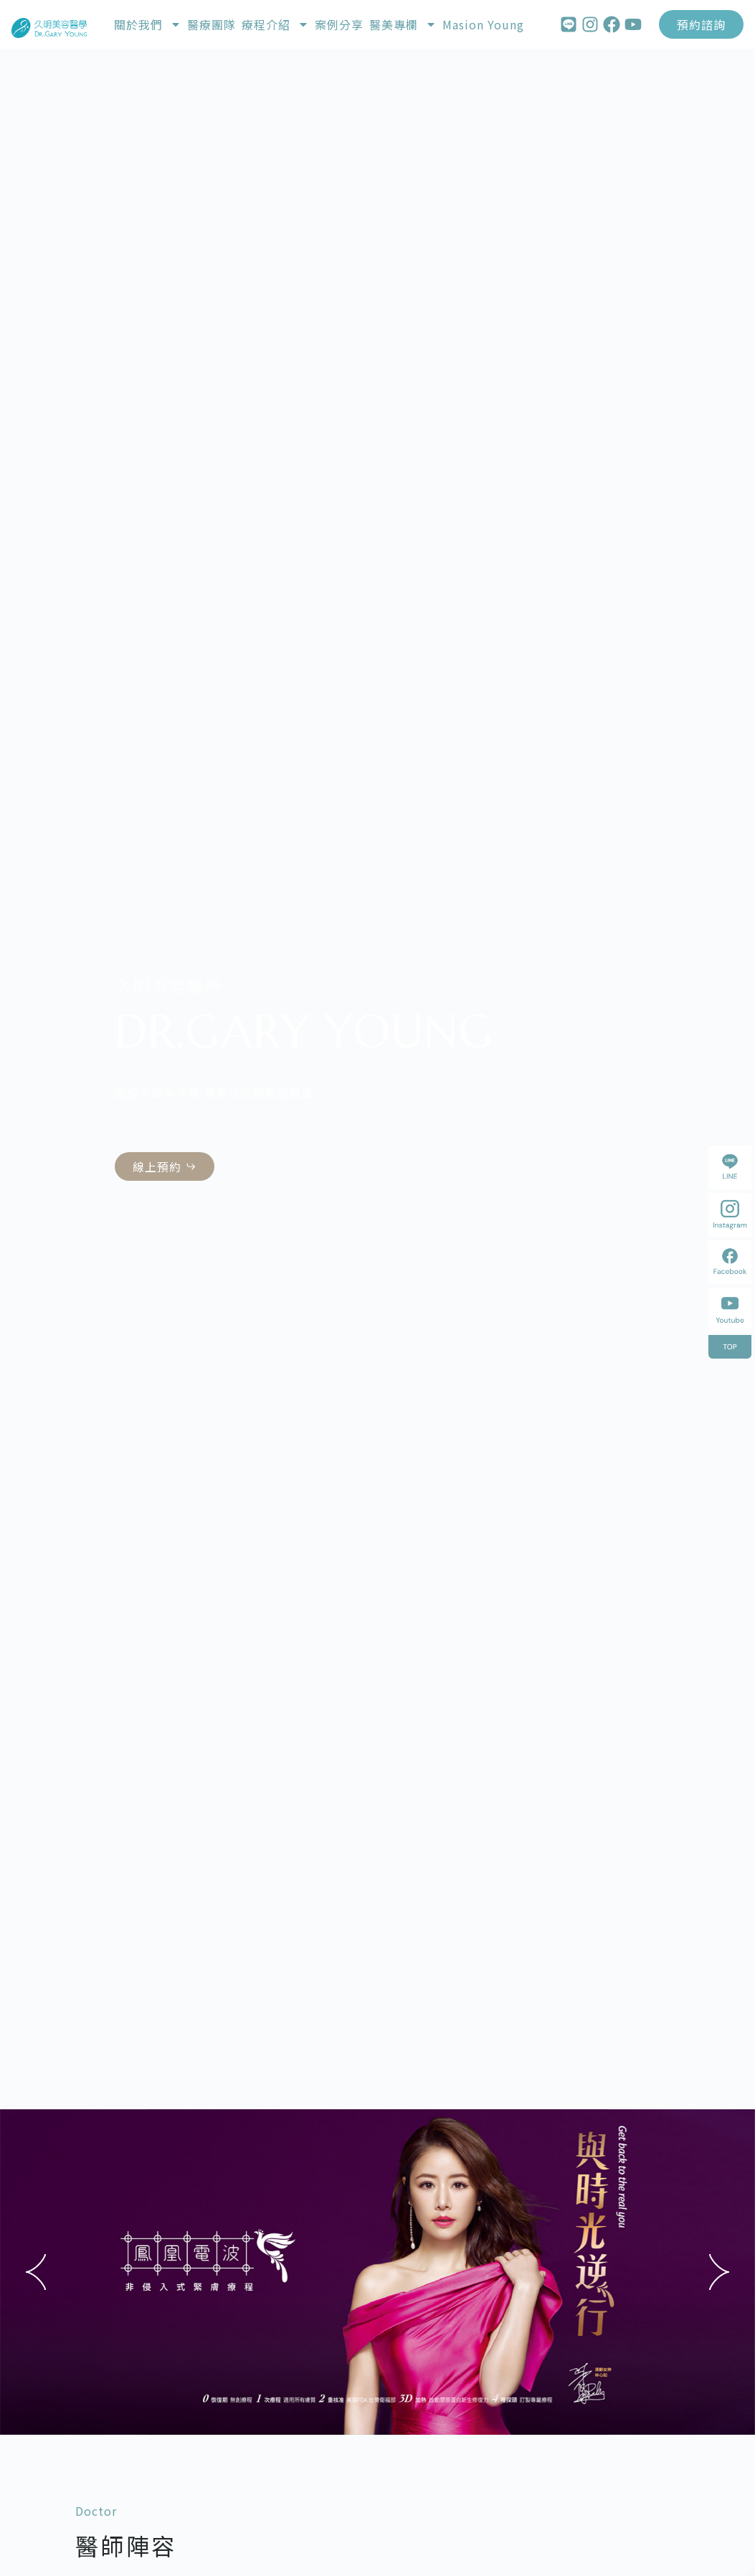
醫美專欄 (403, 24)
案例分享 (339, 24)
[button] (36, 2272)
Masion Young (483, 24)
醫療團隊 (211, 24)
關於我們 (147, 24)
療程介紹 (275, 24)
